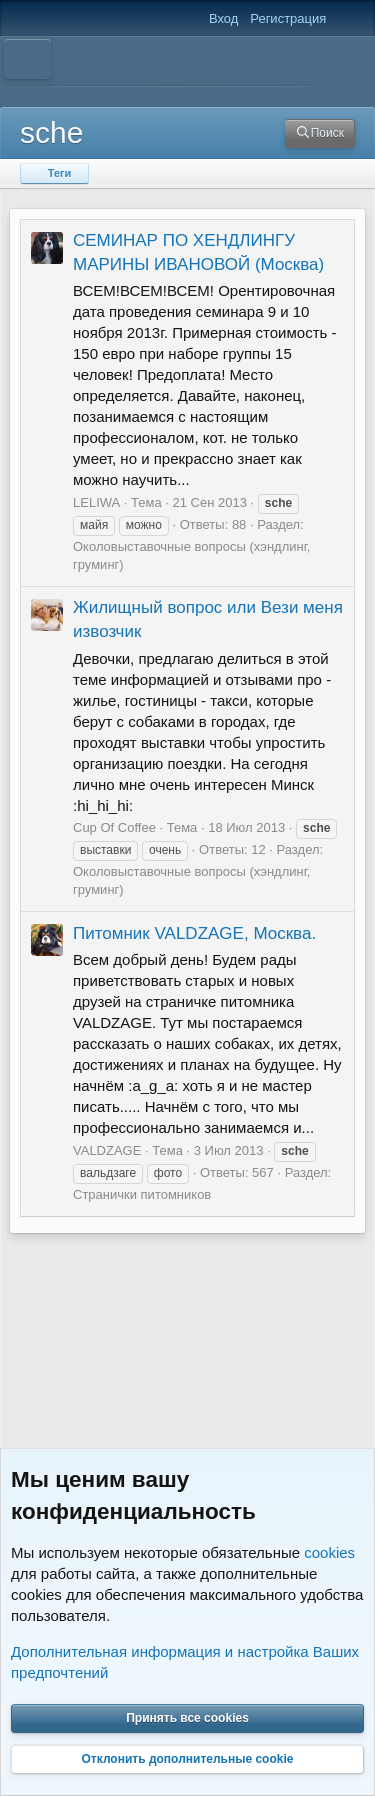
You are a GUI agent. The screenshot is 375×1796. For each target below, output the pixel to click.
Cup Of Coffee (114, 827)
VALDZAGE (107, 1150)
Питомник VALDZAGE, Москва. (194, 933)
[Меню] (27, 59)
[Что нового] (346, 19)
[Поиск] (320, 133)
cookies (329, 1552)
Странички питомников (142, 1194)
